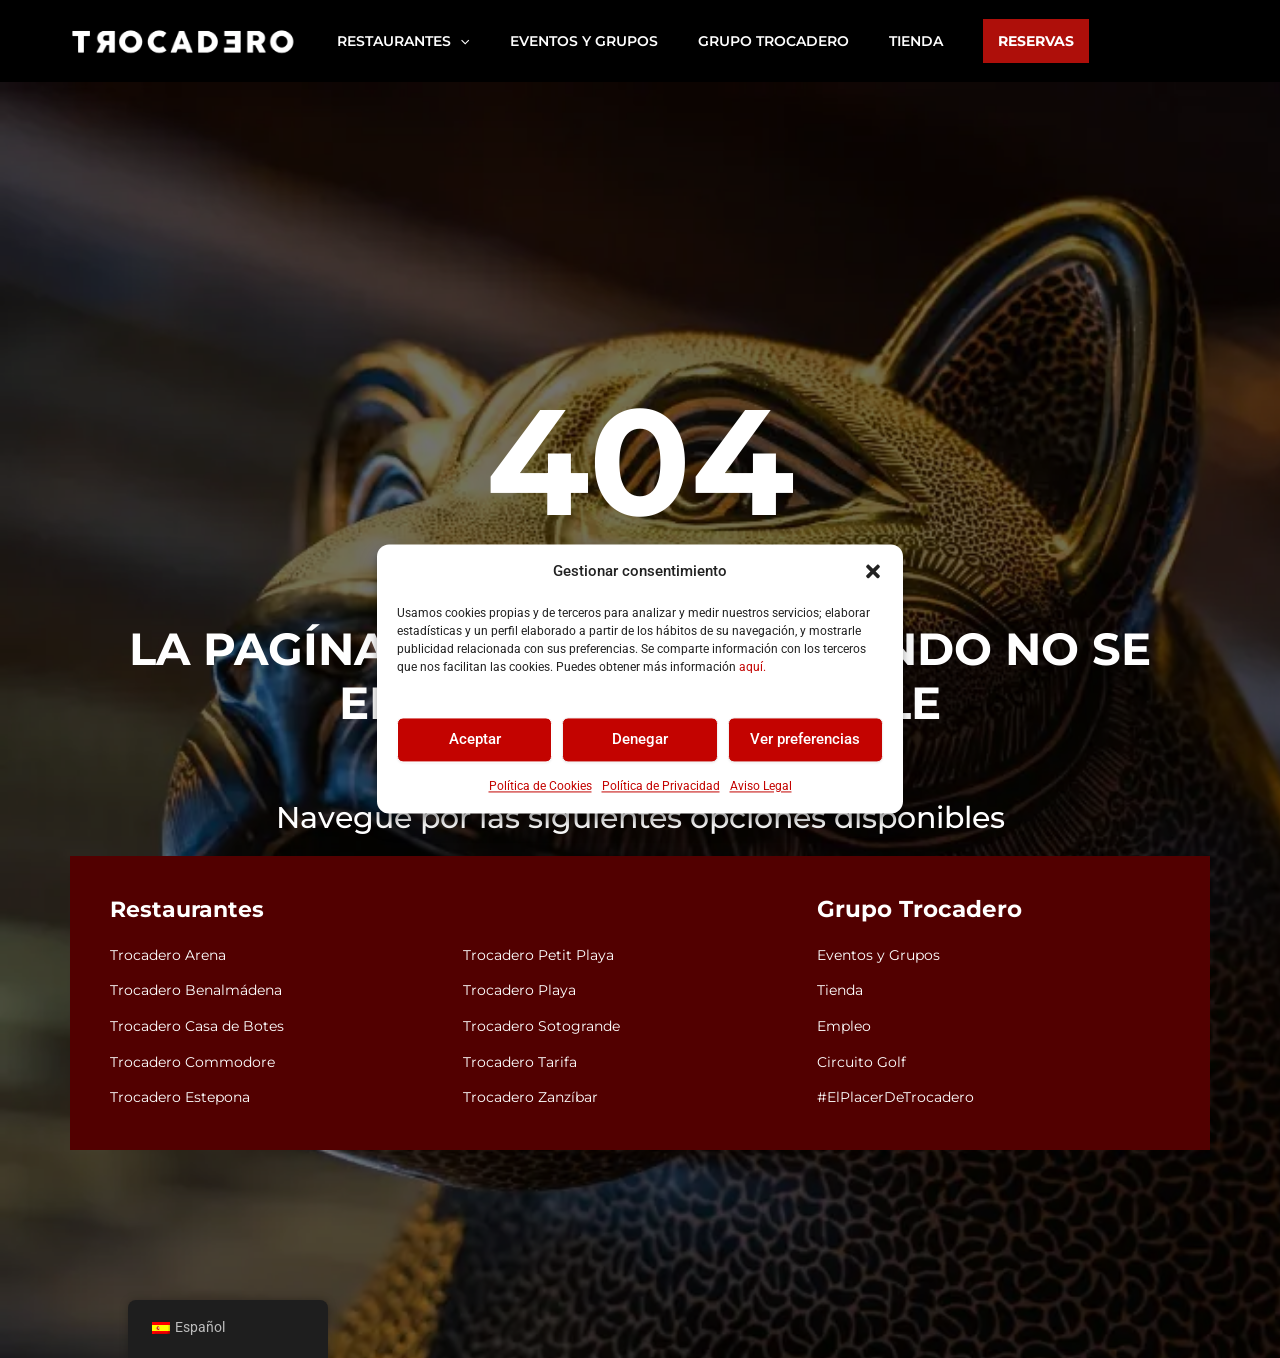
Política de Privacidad (661, 786)
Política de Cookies (540, 786)
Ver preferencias (805, 740)
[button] (873, 572)
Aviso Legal (761, 786)
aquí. (752, 667)
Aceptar (475, 740)
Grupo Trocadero (913, 910)
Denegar (640, 740)
